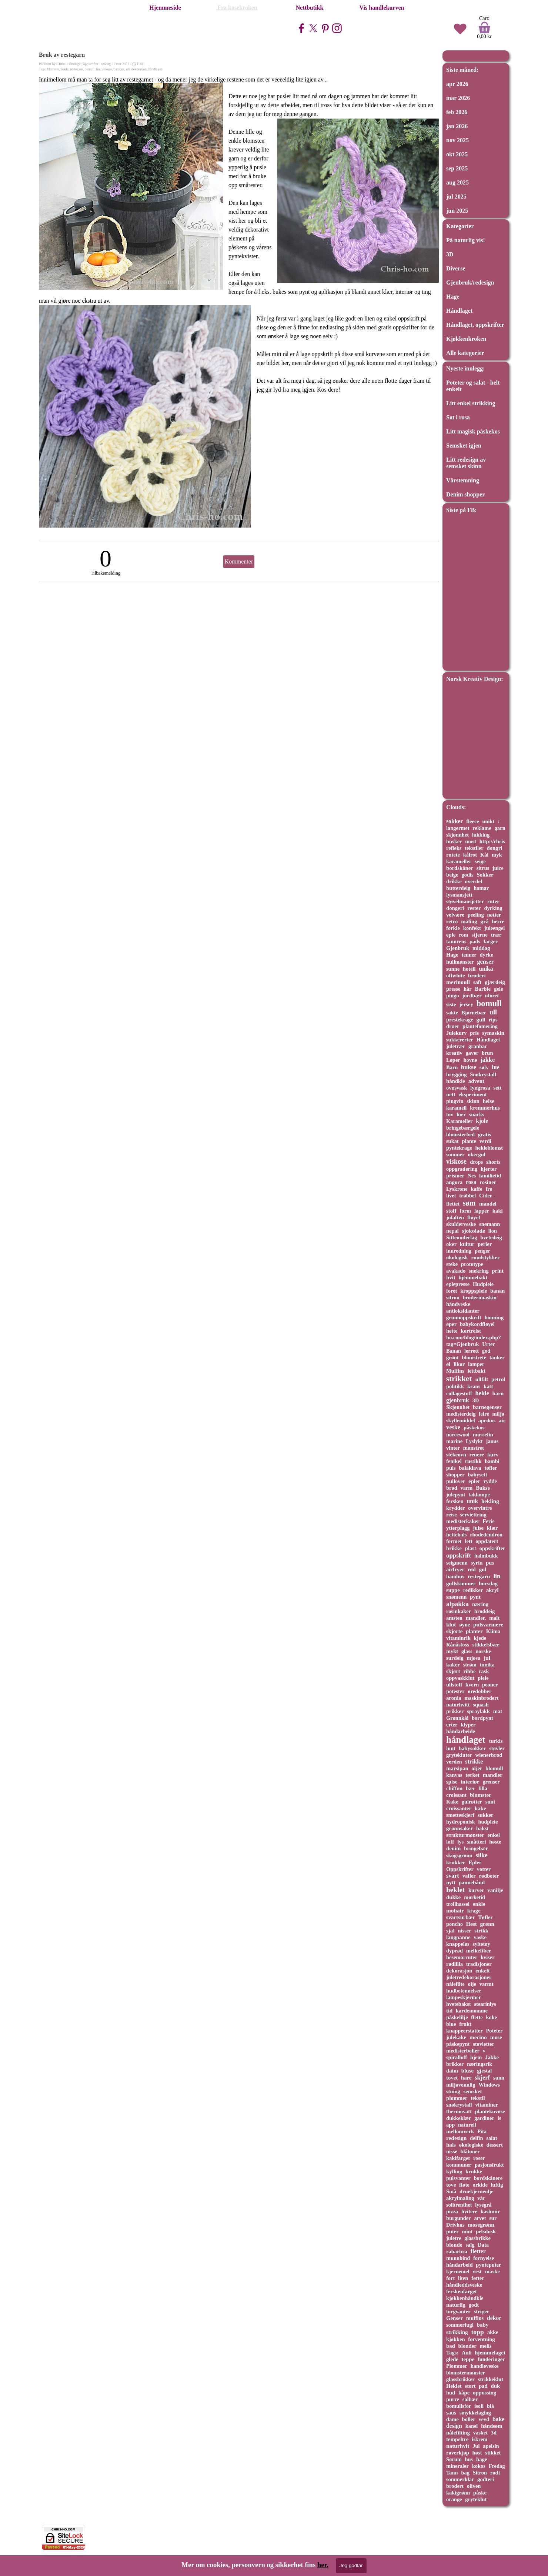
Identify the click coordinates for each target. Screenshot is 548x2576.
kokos (478, 2466)
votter (484, 1869)
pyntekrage (459, 1148)
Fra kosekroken (237, 7)
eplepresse (458, 1284)
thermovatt (459, 2111)
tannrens (456, 941)
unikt (488, 821)
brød (451, 1488)
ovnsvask (456, 1088)
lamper (476, 1364)
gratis (484, 1134)
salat (491, 2138)
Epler (474, 1862)
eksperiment (472, 1094)
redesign (456, 2138)
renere (477, 1454)
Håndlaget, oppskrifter (475, 325)
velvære (455, 915)
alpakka (457, 1604)
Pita (482, 2131)
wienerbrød (488, 1755)
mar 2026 (458, 98)
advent (476, 1081)
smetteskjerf (460, 1815)
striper (481, 2311)
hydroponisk (460, 1822)
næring (480, 1604)
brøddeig (484, 1611)
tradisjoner (479, 1964)
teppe (468, 2359)
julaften (455, 1217)
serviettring (473, 1515)
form (465, 1211)
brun (487, 1053)
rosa (471, 1182)
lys (460, 1842)
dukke (453, 1897)
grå (484, 921)
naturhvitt (458, 1705)
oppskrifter (492, 1548)
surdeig (455, 1658)
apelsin (491, 2446)
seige (480, 861)
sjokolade (473, 1230)
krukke (473, 2171)
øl (448, 1364)
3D (450, 254)
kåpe (464, 2393)
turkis (496, 1741)
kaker (453, 1665)
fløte (464, 2185)
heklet (455, 1890)
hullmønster (460, 962)
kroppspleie (473, 1291)
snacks (476, 1114)
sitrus (483, 868)
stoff (451, 1211)
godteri (485, 2479)
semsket (473, 2091)
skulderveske (461, 1224)
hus (469, 2459)
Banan (453, 1351)
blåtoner (470, 2151)
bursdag (488, 1583)
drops (476, 1162)
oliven (474, 2486)
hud (450, 2393)
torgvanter (458, 2311)
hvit (450, 1277)
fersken (455, 1501)
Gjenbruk (457, 948)
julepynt (455, 1495)
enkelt (482, 1971)
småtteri (476, 1842)
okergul (476, 1154)
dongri (494, 848)
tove (451, 2185)
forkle (453, 928)
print (498, 1271)
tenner (469, 955)
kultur (467, 1244)
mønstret (473, 1448)
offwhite (455, 975)
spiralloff (456, 2057)
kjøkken (455, 2339)
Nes (472, 1176)
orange (454, 2499)
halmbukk (486, 1556)
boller (468, 2419)
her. (322, 2565)
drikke (454, 881)
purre (452, 2399)
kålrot (470, 855)
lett (468, 1541)
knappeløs (458, 1944)
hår (468, 989)
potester (455, 1691)
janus (492, 1441)
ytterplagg (458, 1528)
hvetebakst (458, 2004)
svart (452, 1875)
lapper (481, 1211)
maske (492, 2271)
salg (469, 2245)
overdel (473, 881)
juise (478, 1528)
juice (498, 868)
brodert (455, 2486)
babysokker (472, 1748)
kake (480, 1808)
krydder (455, 1508)
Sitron (480, 2473)
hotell (469, 969)
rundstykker (485, 1257)
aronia (453, 1698)
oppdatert (486, 1541)
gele (498, 989)
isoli (479, 2406)
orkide (480, 2185)
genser (485, 961)
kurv (492, 1454)
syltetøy (481, 1944)
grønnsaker (459, 1828)
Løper (453, 1060)
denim (453, 1848)
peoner (490, 1685)
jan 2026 (457, 126)
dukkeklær (458, 2118)
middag (481, 948)
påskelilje (457, 2017)
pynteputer (488, 2265)
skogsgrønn (459, 1855)
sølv (484, 1067)
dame (452, 2419)
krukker (455, 1862)
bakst (482, 1828)
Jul (476, 2446)
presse (453, 989)
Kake (452, 1802)
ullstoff (454, 1685)
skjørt (453, 1671)
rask (484, 1671)
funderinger (491, 2359)
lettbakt (476, 1371)
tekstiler (474, 848)
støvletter (483, 2044)
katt (488, 1386)
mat (497, 1711)
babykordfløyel (477, 1324)
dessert (495, 2145)
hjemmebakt (472, 1277)
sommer (455, 1154)
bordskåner (459, 868)
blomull (494, 1768)
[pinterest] (325, 28)
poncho (454, 1924)
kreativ (454, 1053)
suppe (453, 1590)
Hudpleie (483, 1284)
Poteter (494, 2031)
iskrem (479, 2439)
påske (480, 2493)
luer (461, 1114)
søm (469, 1203)
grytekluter (459, 1755)
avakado (455, 1271)
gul (483, 1569)
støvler (497, 1748)
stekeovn (456, 1454)
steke (452, 1264)
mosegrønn (481, 2225)
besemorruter (461, 1957)
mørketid (474, 1897)
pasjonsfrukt (489, 2165)
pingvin (455, 1101)
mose (496, 2037)
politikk (455, 1386)
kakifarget (458, 2158)
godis (468, 875)
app (450, 2125)
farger (491, 941)
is (499, 2118)
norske (483, 1651)
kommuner (458, 2165)
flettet (453, 1204)
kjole (482, 1121)
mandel (488, 1204)
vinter (453, 1448)
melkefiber (478, 1951)
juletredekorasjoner (468, 1977)
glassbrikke (477, 2238)
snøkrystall (459, 2105)
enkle (479, 1904)
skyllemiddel (460, 1420)
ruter (493, 901)
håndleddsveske (464, 2285)
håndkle (455, 1081)
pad (483, 2386)
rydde (490, 1481)
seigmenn (457, 1563)
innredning (458, 1251)
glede (452, 2359)
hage (481, 2459)
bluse (467, 2071)
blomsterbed (460, 1134)
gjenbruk (457, 1400)
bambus (119, 69)
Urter (488, 1344)
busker (454, 841)
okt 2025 (457, 154)
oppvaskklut (460, 1678)
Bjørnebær (473, 1013)
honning (494, 1317)
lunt (450, 1748)
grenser (490, 1782)
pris (474, 1033)
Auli (466, 2353)
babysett (477, 1475)
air (502, 1420)
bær (470, 1788)
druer (452, 1026)
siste (451, 1004)
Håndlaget (459, 311)
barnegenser (487, 1407)
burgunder (458, 2218)
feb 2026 (456, 112)
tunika (487, 1665)
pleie (483, 1678)
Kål (484, 855)
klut (451, 1624)
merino (478, 2037)
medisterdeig (460, 1414)
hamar (481, 888)
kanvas (454, 1775)
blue (451, 2024)
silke (481, 1855)
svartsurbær (460, 1917)
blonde (454, 2245)
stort (470, 2386)
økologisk (457, 1257)
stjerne (479, 935)
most (470, 841)
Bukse (483, 1488)
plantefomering (480, 1026)
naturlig (455, 2305)
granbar (477, 1046)
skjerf (482, 2077)
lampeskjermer (463, 1997)
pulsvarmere (488, 1625)
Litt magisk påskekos (473, 431)
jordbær (471, 995)
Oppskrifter (460, 1869)
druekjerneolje (476, 2191)
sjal (450, 1931)
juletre (453, 2238)
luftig (497, 2185)
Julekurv (456, 1033)
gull (481, 1020)
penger (483, 1251)
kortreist (471, 1331)
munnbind (458, 2258)
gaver (472, 1053)
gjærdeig (495, 982)
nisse (451, 2151)
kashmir (490, 2211)
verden (454, 1762)
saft (477, 982)
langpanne (458, 1937)
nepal (452, 1231)
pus (490, 1563)
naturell (467, 2125)
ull (128, 69)
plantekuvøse (490, 2111)
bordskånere (488, 2178)
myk (497, 855)
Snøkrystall (483, 1074)
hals (451, 2145)
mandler (492, 1775)
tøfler (490, 1468)
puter (452, 2231)
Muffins (455, 1371)
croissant (456, 1795)
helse (488, 1101)
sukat (452, 1141)
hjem (476, 2057)
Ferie (489, 1521)
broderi (476, 975)
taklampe (479, 1495)
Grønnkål (457, 1718)
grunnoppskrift (463, 1317)
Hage (453, 296)
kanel (471, 2426)
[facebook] (301, 28)
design (454, 2426)
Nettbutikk (310, 7)
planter (474, 1631)
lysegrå (483, 2205)
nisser (464, 1931)
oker (451, 1244)
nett (450, 1094)
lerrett (471, 1351)
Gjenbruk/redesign (470, 282)
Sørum (454, 2459)
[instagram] (336, 28)
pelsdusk (486, 2231)
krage (474, 1911)
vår (481, 2198)
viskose (106, 69)
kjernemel (458, 2271)
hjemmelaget (490, 2353)
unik (472, 1501)
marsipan (457, 1768)
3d (494, 2433)
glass (466, 1651)
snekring (479, 1271)
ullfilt (481, 1379)
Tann (452, 2473)
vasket (480, 2433)
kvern (472, 1685)
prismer (455, 1176)
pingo (452, 995)
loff (450, 1842)
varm (466, 1488)
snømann (489, 1224)
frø (488, 1189)
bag (465, 2473)
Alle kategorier (465, 353)
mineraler (457, 2466)
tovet (452, 2078)
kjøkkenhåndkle (464, 2298)
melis (486, 2346)
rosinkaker (458, 1611)
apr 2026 (457, 84)
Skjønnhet (458, 1407)
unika (486, 968)
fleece (472, 821)
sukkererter (459, 1040)
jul (487, 1658)
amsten (454, 1618)
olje (472, 1984)
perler (485, 1244)
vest (477, 2271)
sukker (486, 1815)
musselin (483, 1434)
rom (463, 935)
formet (454, 1541)
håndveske (458, 1304)
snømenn (456, 1597)
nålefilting (458, 2433)
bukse (468, 1067)
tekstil (478, 2098)
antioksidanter (463, 1311)
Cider (485, 1196)
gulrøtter (472, 1802)
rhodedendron (486, 1535)
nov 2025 (457, 140)
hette (451, 1331)
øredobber (480, 1691)
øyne (464, 1625)
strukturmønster (465, 1835)
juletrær (455, 1046)
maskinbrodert (482, 1698)
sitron (453, 1297)
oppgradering (461, 1169)
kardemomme (472, 2011)
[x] (313, 28)
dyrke (486, 955)
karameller (458, 861)
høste (495, 1842)
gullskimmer (460, 1583)
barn (498, 1393)
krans (473, 1386)
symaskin (493, 1033)
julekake (456, 2037)
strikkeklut (490, 2379)
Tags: (452, 2353)
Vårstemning (462, 480)
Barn (452, 1067)
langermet (458, 828)
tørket (472, 1775)
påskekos (474, 1427)
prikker (455, 1711)
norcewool (458, 1434)
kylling (454, 2171)
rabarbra (456, 2251)
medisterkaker (463, 1521)
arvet (480, 2218)
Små (451, 2191)
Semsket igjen (463, 445)
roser (479, 2158)
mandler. (476, 1618)
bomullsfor (458, 2406)
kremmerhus (485, 1108)
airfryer (455, 1569)
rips (493, 1020)
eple (450, 935)
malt (494, 1618)
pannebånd (472, 1882)
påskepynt (458, 2044)
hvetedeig (491, 1237)
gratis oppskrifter (398, 327)
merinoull (458, 982)
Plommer (456, 2366)
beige (452, 875)
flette (476, 2017)
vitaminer (486, 2105)
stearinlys (485, 2004)
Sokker (485, 875)
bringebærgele (462, 1128)
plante (469, 1141)
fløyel (473, 1217)
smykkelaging (475, 2413)
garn (499, 828)
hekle (64, 69)
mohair (455, 1910)
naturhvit (457, 2446)
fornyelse (483, 2258)
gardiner (484, 2118)
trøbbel (467, 1196)
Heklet (454, 2386)
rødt (495, 2473)
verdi (485, 1141)
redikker (473, 1590)
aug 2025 (457, 182)
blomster (53, 69)
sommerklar (460, 2479)
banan (497, 1291)
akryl (492, 1590)
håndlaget (155, 69)
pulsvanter (458, 2178)
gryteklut (476, 2499)
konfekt (472, 928)
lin (98, 69)
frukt (465, 2024)
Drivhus (455, 2225)
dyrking (493, 908)
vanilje (495, 1890)
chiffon (454, 1788)
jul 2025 (456, 196)
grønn (487, 1924)
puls (451, 1468)
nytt (450, 1882)
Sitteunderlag (461, 1237)
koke (491, 2017)
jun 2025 (457, 210)
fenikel (454, 1461)
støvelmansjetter (465, 901)
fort (450, 2278)
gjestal (484, 2071)
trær (496, 935)
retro (452, 921)
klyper (468, 1725)
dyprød (454, 1951)
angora (454, 1182)
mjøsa (474, 1658)
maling (469, 921)
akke (492, 2332)
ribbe (470, 1671)
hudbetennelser (463, 1991)
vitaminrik (458, 1638)
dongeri (455, 908)
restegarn (76, 69)
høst (477, 2453)
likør (459, 1364)
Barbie (483, 989)
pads (475, 941)
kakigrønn (458, 2493)
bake (498, 2419)
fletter (478, 2251)
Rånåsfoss (457, 1645)
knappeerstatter (464, 2031)
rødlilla (454, 1964)
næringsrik (479, 2064)
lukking (480, 835)
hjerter (489, 1169)
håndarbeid (459, 2265)
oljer (477, 1768)
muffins (475, 2318)
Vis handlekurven (382, 7)
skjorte (454, 1631)
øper (451, 1324)
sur (493, 2218)
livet (451, 1196)
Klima (493, 1631)
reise (451, 1515)
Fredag (497, 2466)
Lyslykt (474, 1441)
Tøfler (485, 1917)
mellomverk (460, 2131)
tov (449, 1114)
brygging (456, 1074)
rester (474, 908)
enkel (493, 1835)
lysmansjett (459, 895)
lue (495, 1067)
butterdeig (458, 888)
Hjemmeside (165, 7)
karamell (456, 1108)
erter (451, 1725)
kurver (476, 1890)
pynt (475, 1597)
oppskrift (458, 1555)
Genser (454, 2318)
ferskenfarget (461, 2291)
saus (451, 2413)
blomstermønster (465, 2373)
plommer (456, 2098)
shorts (493, 1162)
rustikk (473, 1461)
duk (495, 2386)
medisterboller (463, 2051)
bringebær (476, 1848)
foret (451, 1291)
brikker (455, 2064)
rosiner (488, 1182)
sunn (498, 2078)
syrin (477, 1563)
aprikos (487, 1420)
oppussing (484, 2393)
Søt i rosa (458, 417)
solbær (470, 2399)
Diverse (455, 268)
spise (451, 1782)
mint (467, 2231)
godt (474, 2305)
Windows (489, 2085)
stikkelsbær (485, 1645)
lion (492, 1231)
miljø (498, 1414)
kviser (488, 1957)
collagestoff (459, 1393)
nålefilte (455, 1984)
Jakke (492, 2057)
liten (463, 2278)
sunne (453, 969)
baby (483, 2325)
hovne (470, 1060)
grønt (452, 1357)
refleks (453, 848)
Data (483, 2245)
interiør (470, 1781)
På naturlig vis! (465, 240)
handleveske (484, 2366)
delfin (476, 2138)
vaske (480, 1937)
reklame (481, 828)
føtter (477, 2278)
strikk (481, 1931)
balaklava (470, 1468)
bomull (89, 69)
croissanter (458, 1808)
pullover (455, 1481)
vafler (469, 1876)
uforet (492, 995)
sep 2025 (457, 168)
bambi (492, 1461)
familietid (490, 1176)
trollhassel (458, 1904)
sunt (490, 1802)
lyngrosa (480, 1088)
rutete (453, 855)
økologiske (471, 2145)
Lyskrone (457, 1189)
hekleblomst (489, 1148)
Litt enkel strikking (470, 403)
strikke (474, 1761)
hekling (490, 1501)
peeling (476, 915)
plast (470, 1548)
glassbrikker (460, 2379)
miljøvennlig (460, 2085)
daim (452, 2071)
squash (481, 1705)
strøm (470, 1665)
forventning (481, 2339)
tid (449, 2011)
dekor (494, 2318)
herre (498, 921)
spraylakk (478, 1711)
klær (492, 1528)
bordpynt (482, 1718)
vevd (483, 2419)
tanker (497, 1357)
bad (450, 2346)
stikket (493, 2453)
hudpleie (488, 1822)
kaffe (476, 1189)
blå (490, 2406)
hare (466, 2078)
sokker (454, 821)
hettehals (456, 1535)
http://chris (492, 841)
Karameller (459, 1121)
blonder (467, 2346)
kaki (497, 1211)
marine (454, 1441)
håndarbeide (460, 1731)
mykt (452, 1651)
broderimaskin (480, 1297)
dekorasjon (139, 69)
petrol (498, 1379)
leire (484, 1414)
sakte (452, 1013)
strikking (457, 2332)
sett (498, 1088)
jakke (487, 1059)
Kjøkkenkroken (466, 339)
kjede (480, 1638)
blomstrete (474, 1357)
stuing (453, 2091)
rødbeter (489, 1876)
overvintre (480, 1508)
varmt (487, 1984)
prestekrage (459, 1020)
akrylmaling (460, 2198)
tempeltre (457, 2439)
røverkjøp (457, 2453)
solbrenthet (459, 2205)
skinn (473, 1101)
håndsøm (491, 2426)
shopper (455, 1475)
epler (474, 1481)
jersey (466, 1004)
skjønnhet (457, 835)
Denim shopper (465, 494)
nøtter (494, 915)
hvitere (469, 2211)
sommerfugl (460, 2325)
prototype (472, 1264)
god (486, 1351)
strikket (459, 1378)
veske (453, 1427)
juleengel (494, 928)
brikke (454, 1548)
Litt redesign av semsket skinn (466, 462)
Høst (471, 1924)
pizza (452, 2211)
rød (472, 1569)
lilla (482, 1788)
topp (477, 2332)
